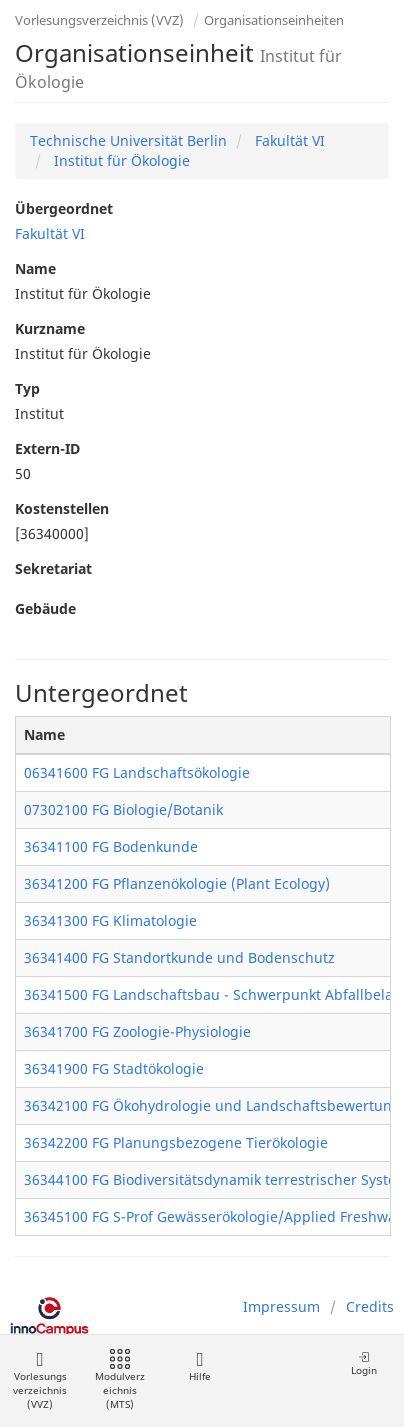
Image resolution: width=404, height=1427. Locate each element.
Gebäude (45, 608)
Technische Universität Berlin (128, 140)
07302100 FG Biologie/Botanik (123, 809)
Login (364, 1363)
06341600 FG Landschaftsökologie (137, 772)
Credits (370, 1306)
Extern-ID (47, 448)
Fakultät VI (288, 140)
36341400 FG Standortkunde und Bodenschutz (179, 957)
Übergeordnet (64, 208)
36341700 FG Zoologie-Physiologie (137, 1031)
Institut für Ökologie (120, 160)
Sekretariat (53, 568)
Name (35, 268)
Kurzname (50, 328)
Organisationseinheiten (274, 20)
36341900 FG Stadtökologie (114, 1068)
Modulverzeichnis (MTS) (120, 1380)
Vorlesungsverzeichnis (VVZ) (99, 20)
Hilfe (199, 1366)
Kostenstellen (62, 508)
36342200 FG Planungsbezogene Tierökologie (176, 1142)
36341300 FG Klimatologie (110, 920)
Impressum (281, 1306)
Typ (27, 388)
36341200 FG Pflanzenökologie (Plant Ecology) (177, 883)
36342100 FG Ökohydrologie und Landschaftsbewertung (212, 1105)
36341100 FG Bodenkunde (111, 846)
